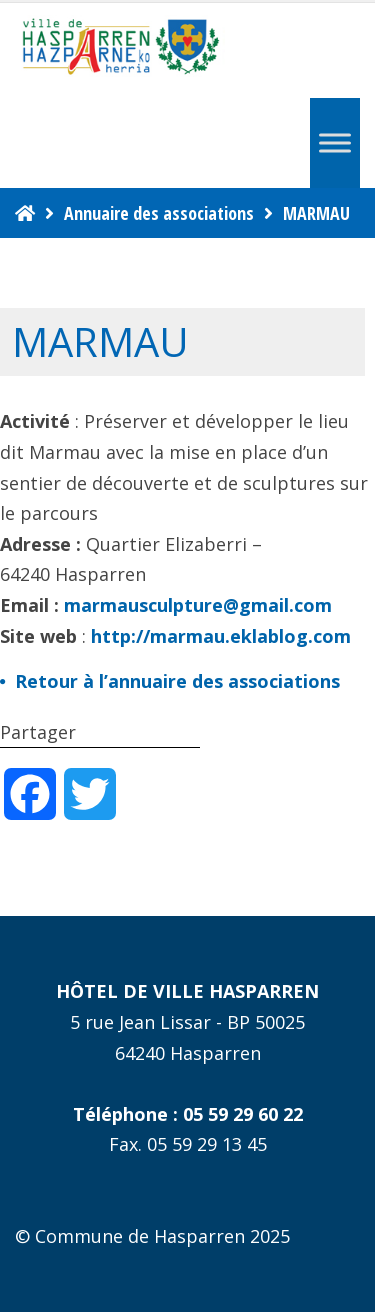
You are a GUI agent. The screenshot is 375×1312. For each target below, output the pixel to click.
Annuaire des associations (159, 213)
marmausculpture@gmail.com (198, 605)
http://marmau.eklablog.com (221, 636)
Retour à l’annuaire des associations (177, 681)
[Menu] (335, 142)
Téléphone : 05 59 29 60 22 (188, 1114)
